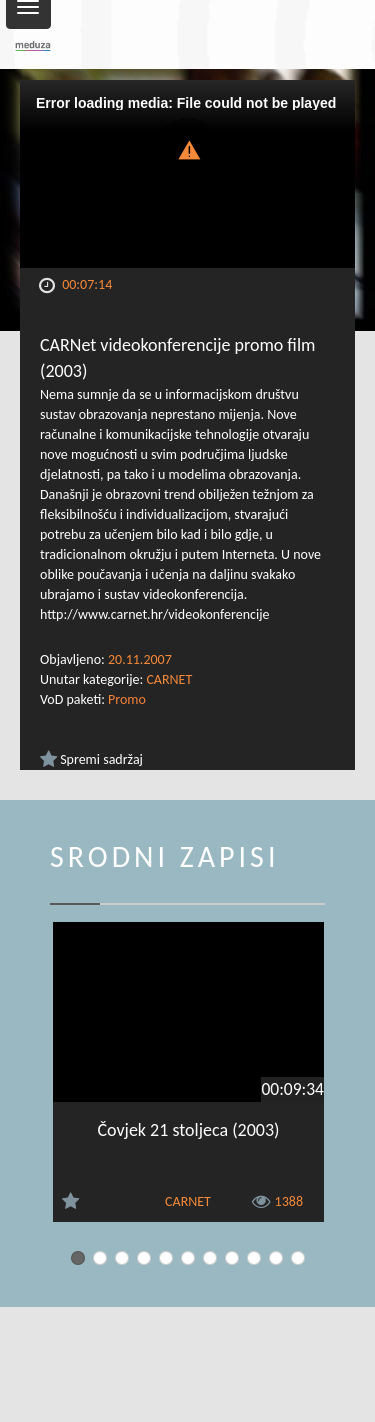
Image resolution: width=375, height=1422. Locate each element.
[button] (188, 148)
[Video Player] (187, 174)
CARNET (169, 679)
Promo (127, 699)
